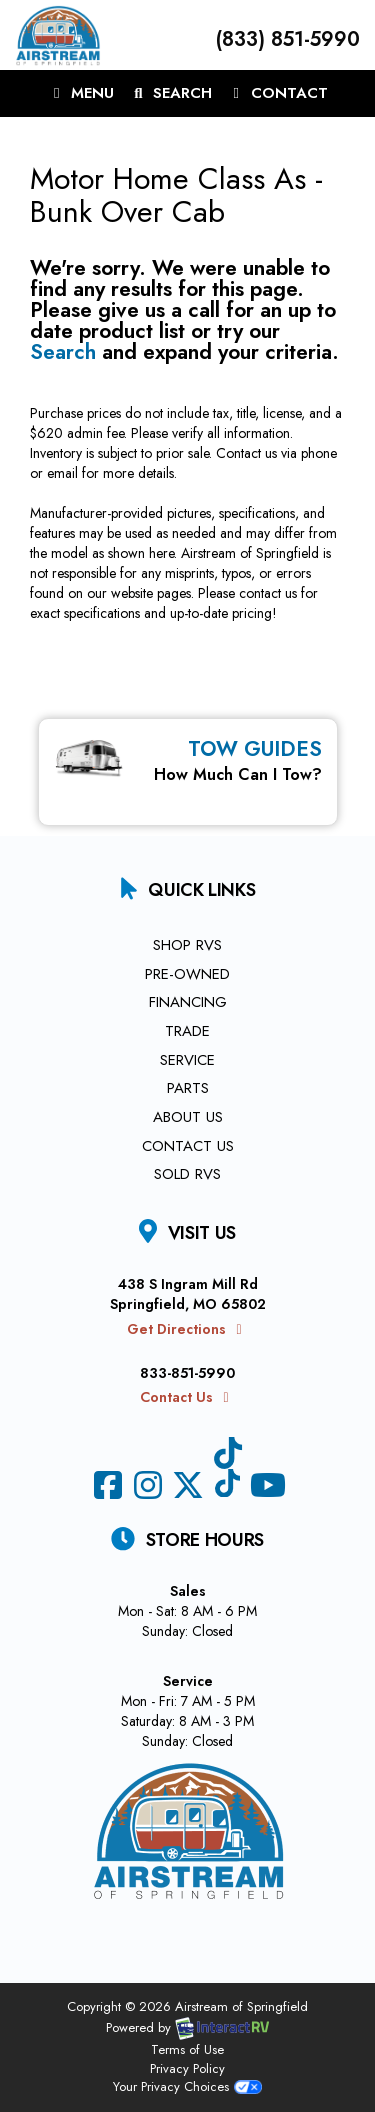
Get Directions (187, 1329)
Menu (84, 96)
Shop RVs (187, 945)
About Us (188, 1117)
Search (170, 96)
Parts (188, 1088)
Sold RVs (187, 1174)
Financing (188, 1002)
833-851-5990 (187, 1373)
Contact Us (188, 1146)
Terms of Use (187, 2049)
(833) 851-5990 (285, 39)
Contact (277, 96)
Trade (187, 1031)
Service (187, 1060)
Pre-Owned (187, 974)
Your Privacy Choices (187, 2086)
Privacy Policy (187, 2068)
